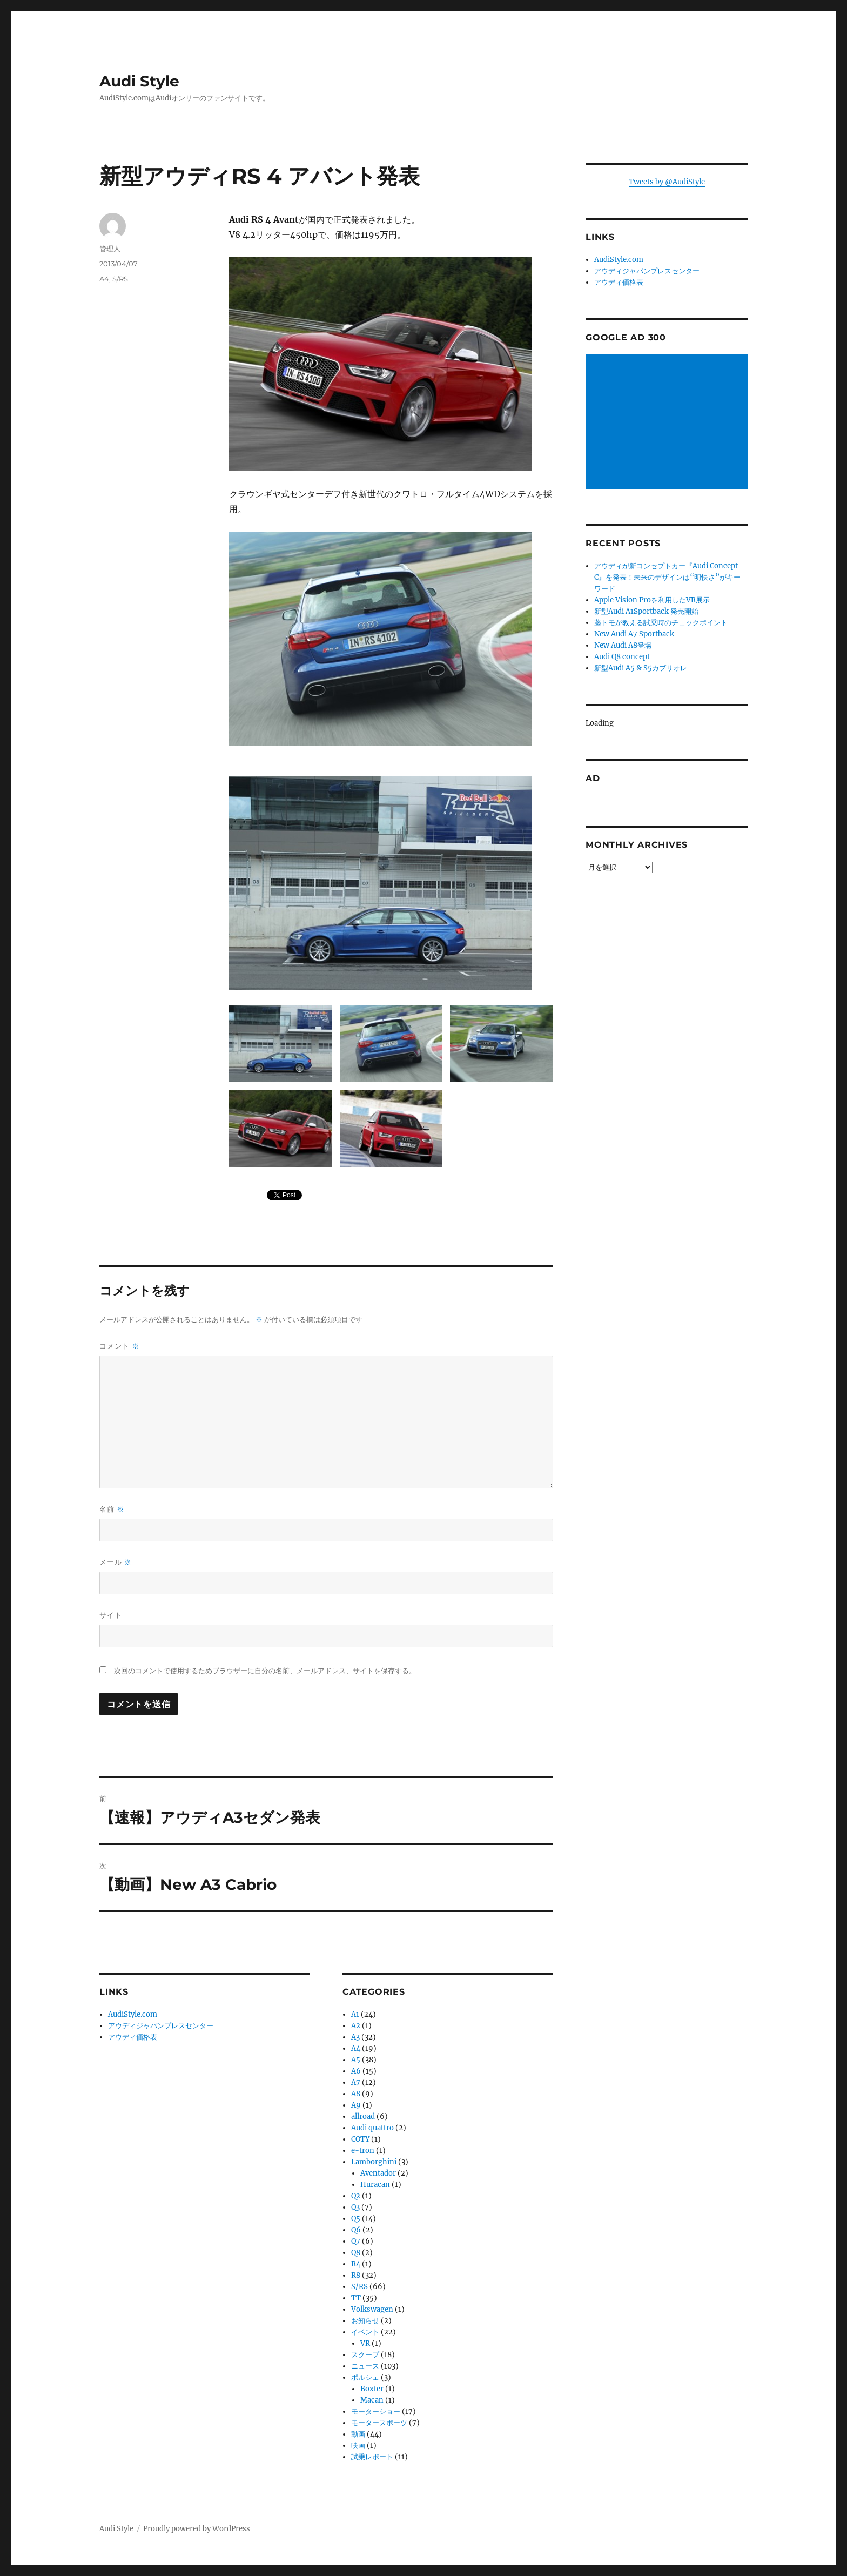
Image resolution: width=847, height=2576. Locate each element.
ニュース (365, 2366)
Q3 (355, 2207)
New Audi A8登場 (622, 645)
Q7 (355, 2241)
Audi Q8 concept (622, 656)
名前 (111, 1509)
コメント (119, 1346)
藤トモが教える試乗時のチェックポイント (661, 622)
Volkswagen (372, 2309)
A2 (355, 2025)
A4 (104, 278)
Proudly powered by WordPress (196, 2528)
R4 (355, 2264)
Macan (372, 2400)
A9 (356, 2105)
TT (356, 2298)
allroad (363, 2116)
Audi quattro (372, 2127)
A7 (355, 2082)
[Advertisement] (668, 423)
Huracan (375, 2184)
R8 (355, 2275)
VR (365, 2343)
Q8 (355, 2252)
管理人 (109, 248)
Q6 (356, 2230)
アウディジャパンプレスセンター (160, 2025)
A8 (355, 2093)
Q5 (355, 2218)
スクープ (365, 2354)
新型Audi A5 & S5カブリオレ (640, 668)
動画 (358, 2434)
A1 (355, 2014)
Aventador (378, 2173)
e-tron (362, 2150)
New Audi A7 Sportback (634, 634)
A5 (355, 2059)
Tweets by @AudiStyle (667, 181)
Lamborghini (373, 2161)
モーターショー (375, 2411)
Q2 (355, 2196)
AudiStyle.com (132, 2014)
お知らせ (365, 2320)
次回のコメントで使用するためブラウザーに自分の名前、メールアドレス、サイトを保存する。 (265, 1670)
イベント (365, 2332)
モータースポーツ (379, 2422)
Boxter (372, 2388)
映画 (358, 2445)
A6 (356, 2071)
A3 (355, 2037)
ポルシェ (365, 2377)
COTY (360, 2139)
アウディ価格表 (132, 2037)
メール (115, 1562)
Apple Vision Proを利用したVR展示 (652, 600)
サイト (110, 1615)
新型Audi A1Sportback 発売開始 (646, 611)
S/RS (120, 278)
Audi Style (139, 81)
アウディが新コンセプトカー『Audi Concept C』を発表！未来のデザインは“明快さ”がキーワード (667, 577)
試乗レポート (372, 2456)
